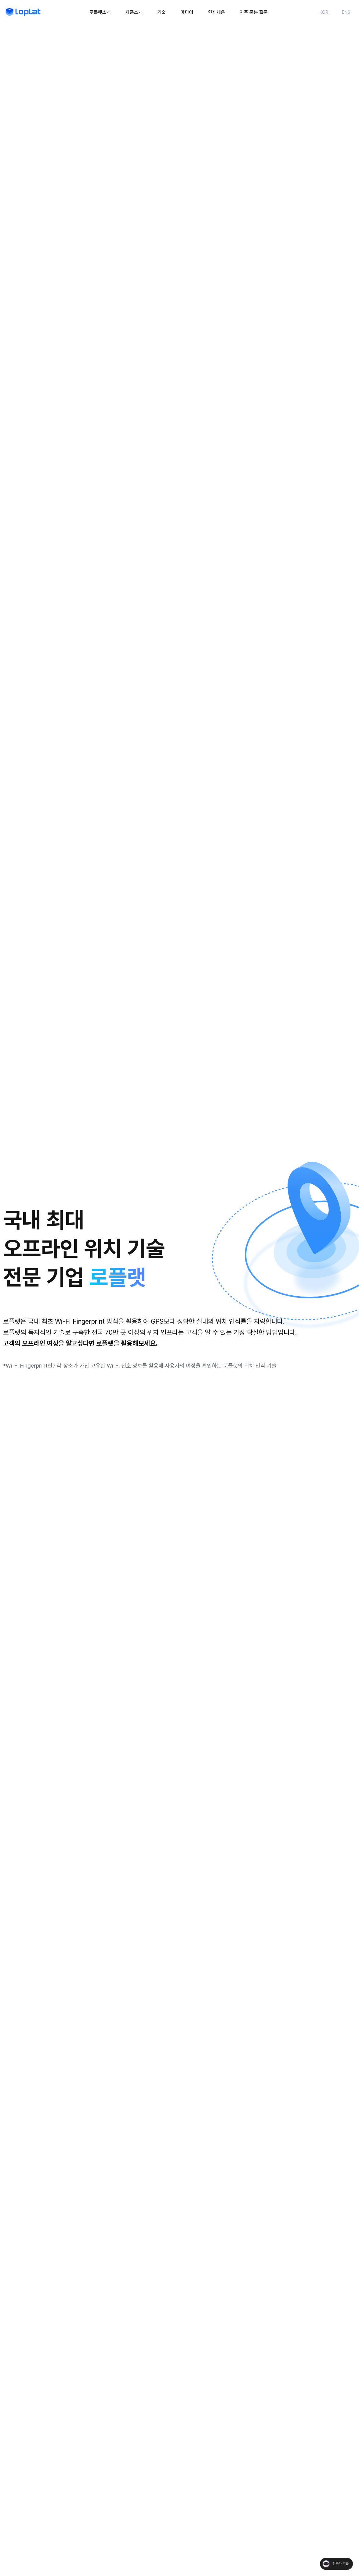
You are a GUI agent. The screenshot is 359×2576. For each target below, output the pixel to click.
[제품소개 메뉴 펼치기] (134, 12)
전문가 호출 (340, 2564)
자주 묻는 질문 (254, 12)
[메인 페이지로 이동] (23, 12)
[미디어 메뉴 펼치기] (187, 12)
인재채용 (216, 12)
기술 (161, 12)
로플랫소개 (100, 12)
